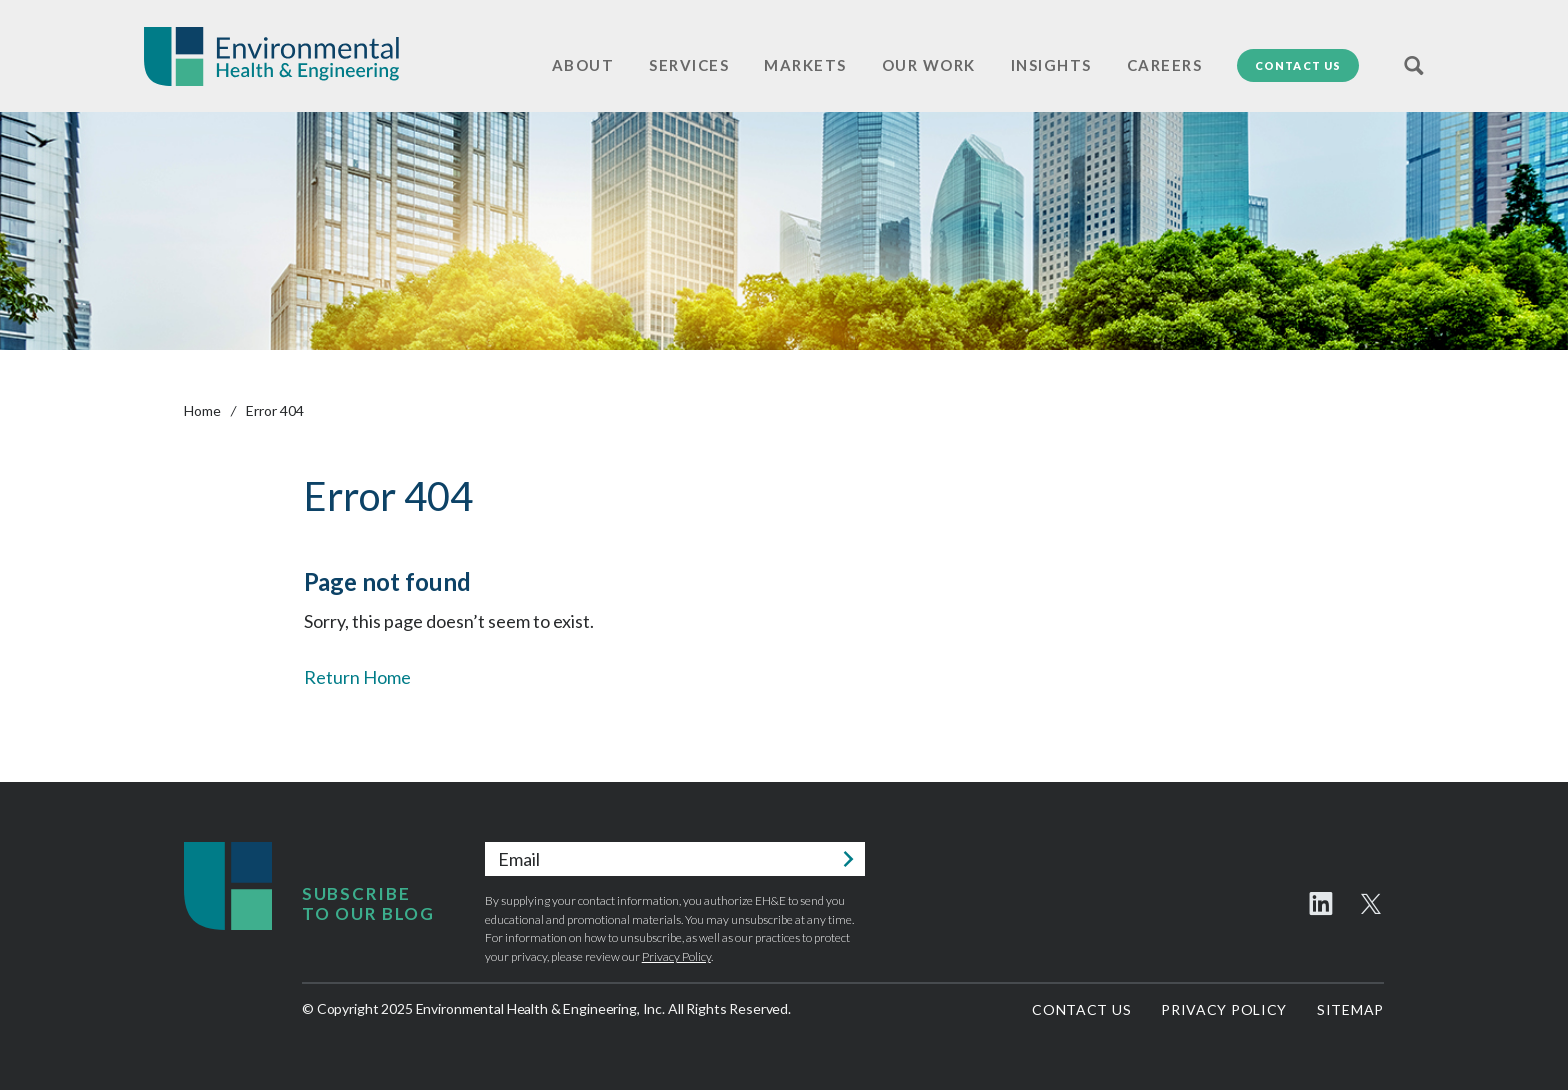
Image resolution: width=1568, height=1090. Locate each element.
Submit (848, 859)
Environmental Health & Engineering (271, 56)
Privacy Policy (676, 956)
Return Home (357, 677)
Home (202, 410)
